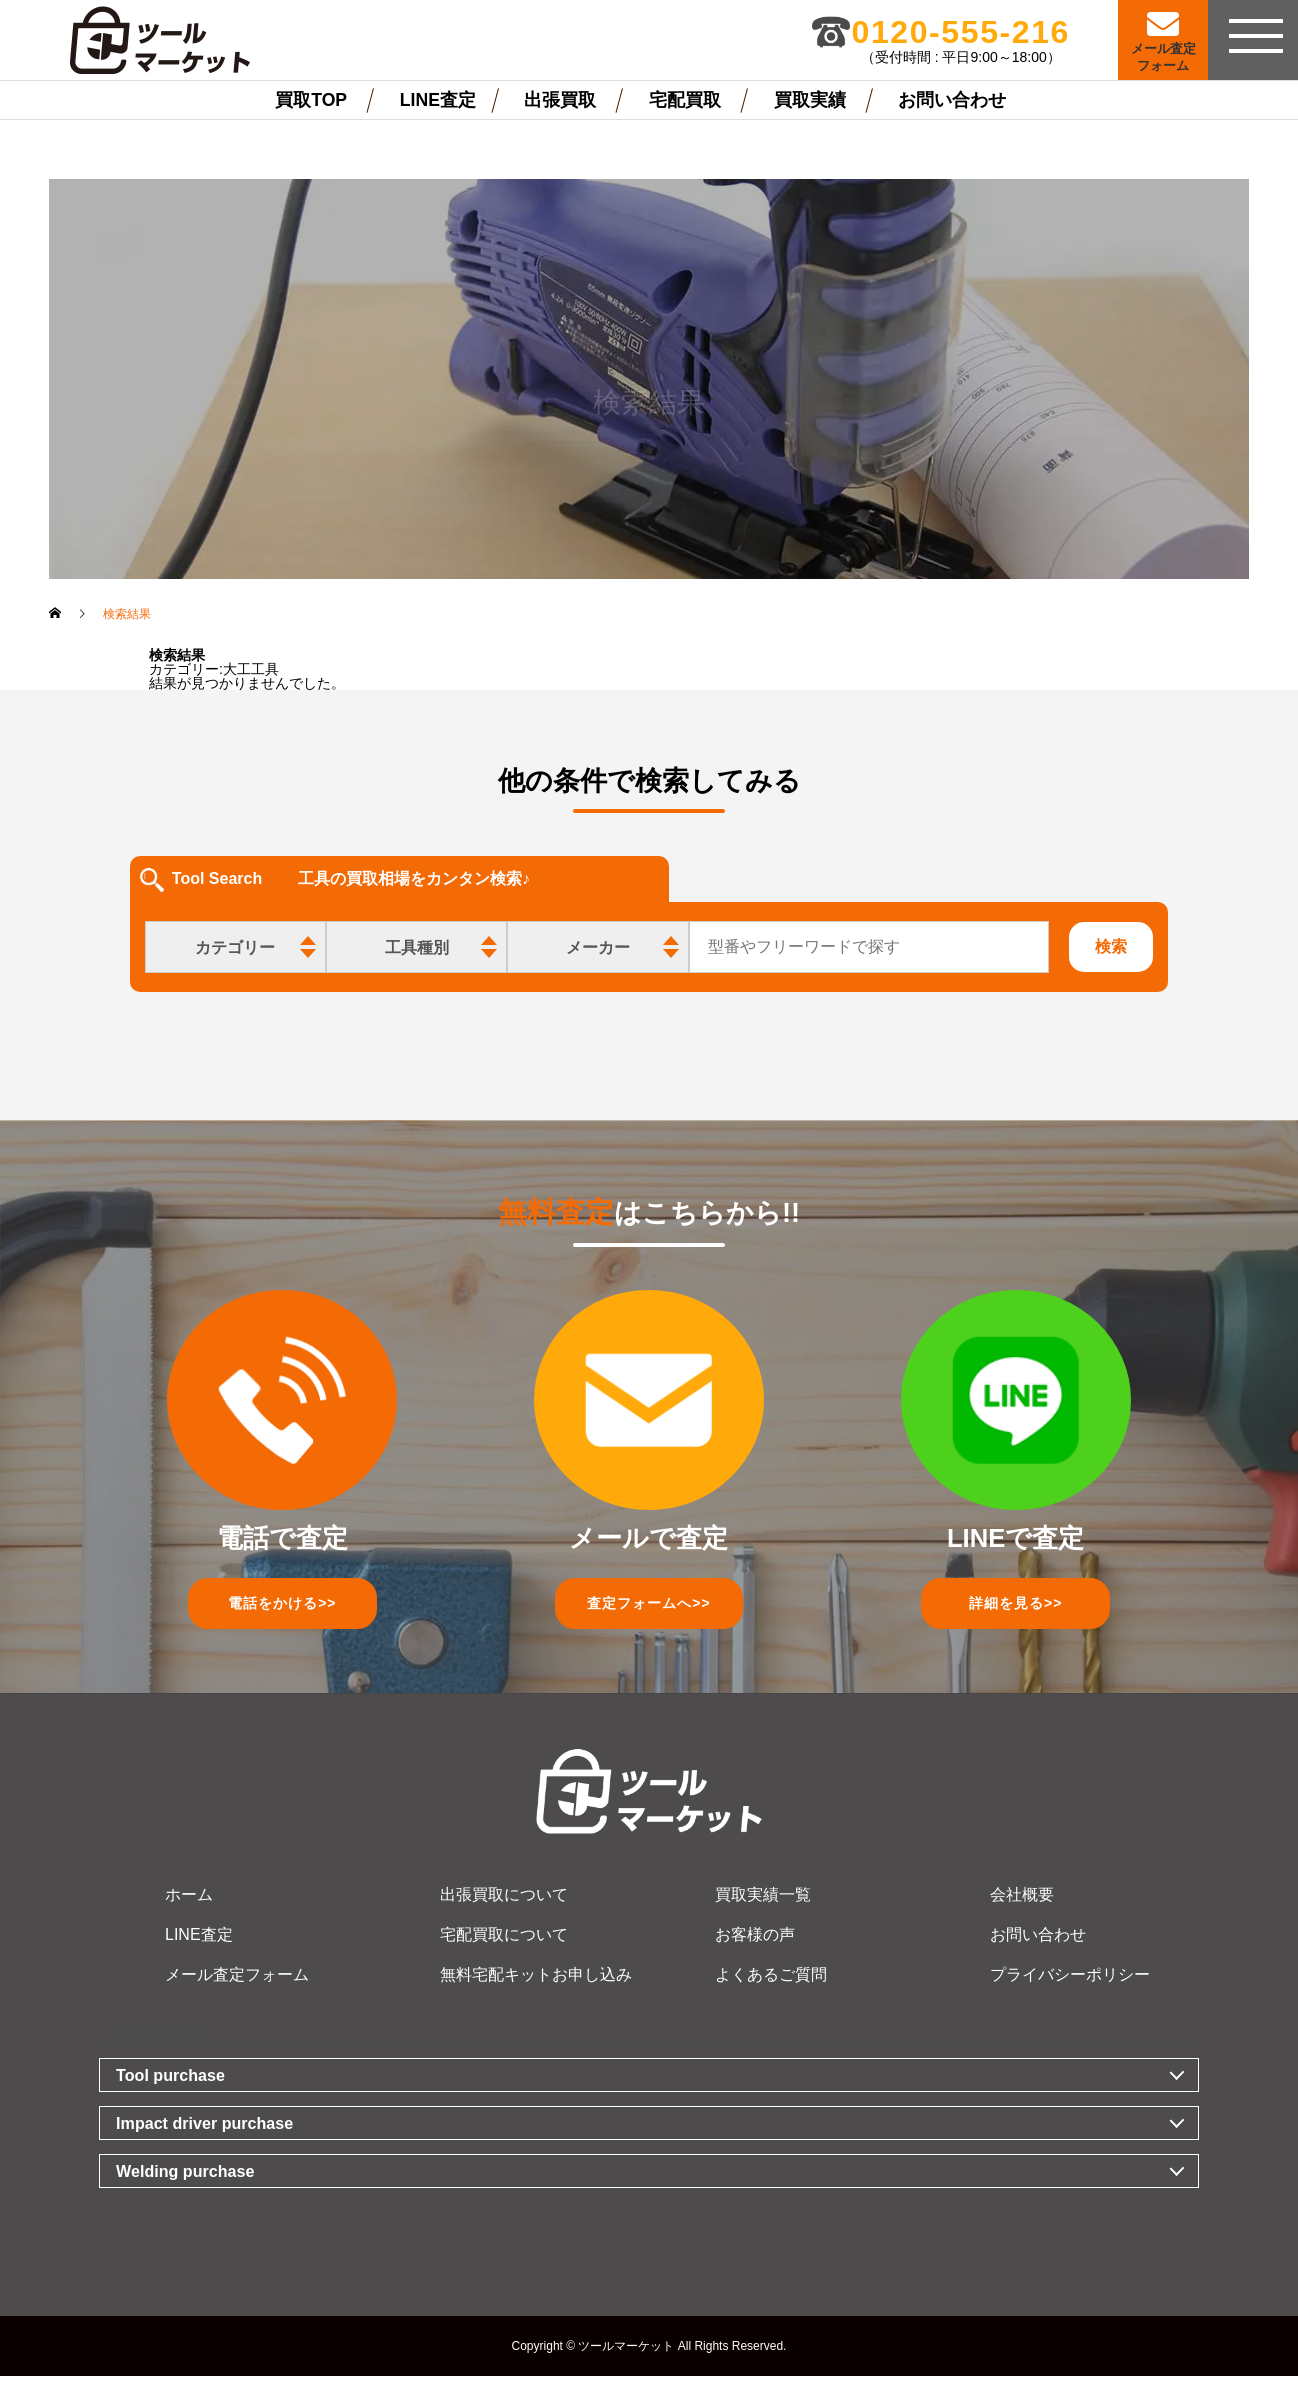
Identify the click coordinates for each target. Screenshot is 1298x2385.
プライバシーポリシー (1070, 1983)
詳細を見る (1016, 1607)
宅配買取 (685, 100)
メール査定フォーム (237, 1983)
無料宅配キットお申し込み (536, 1983)
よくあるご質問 (771, 1983)
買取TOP (311, 100)
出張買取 (560, 100)
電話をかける (282, 1607)
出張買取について (504, 1903)
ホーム (189, 1903)
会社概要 (1022, 1903)
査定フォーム (649, 1607)
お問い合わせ (952, 100)
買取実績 (810, 100)
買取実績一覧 (763, 1903)
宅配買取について (504, 1943)
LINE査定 (438, 100)
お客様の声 (755, 1943)
